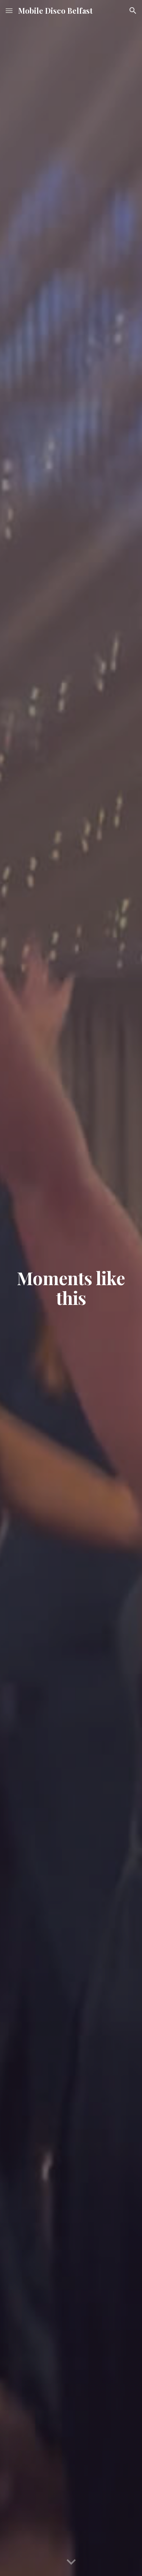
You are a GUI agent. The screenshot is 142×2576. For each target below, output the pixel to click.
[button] (9, 10)
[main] (71, 1288)
